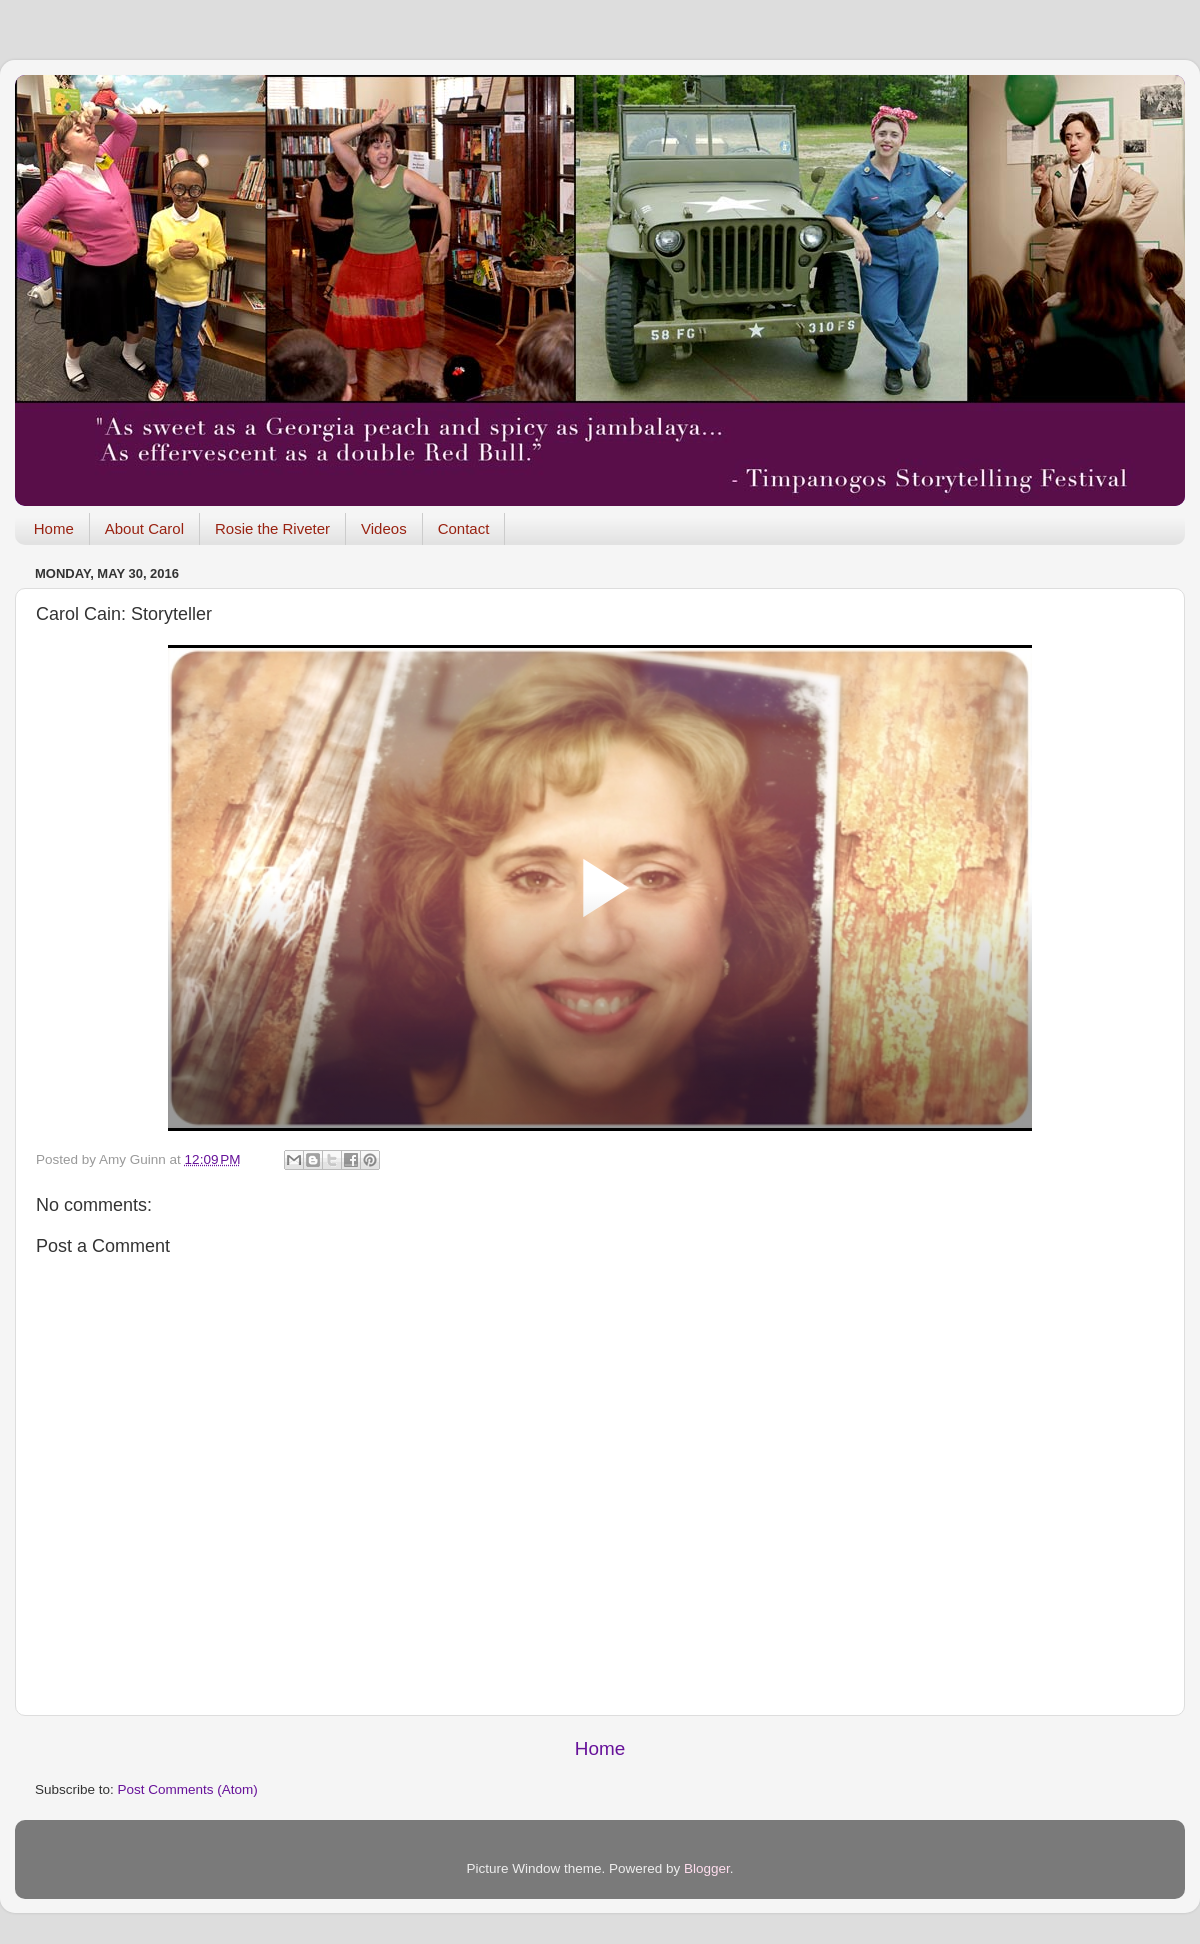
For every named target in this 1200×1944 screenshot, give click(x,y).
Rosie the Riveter (272, 528)
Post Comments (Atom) (188, 1789)
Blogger (707, 1868)
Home (54, 528)
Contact (464, 528)
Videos (384, 528)
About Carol (144, 528)
